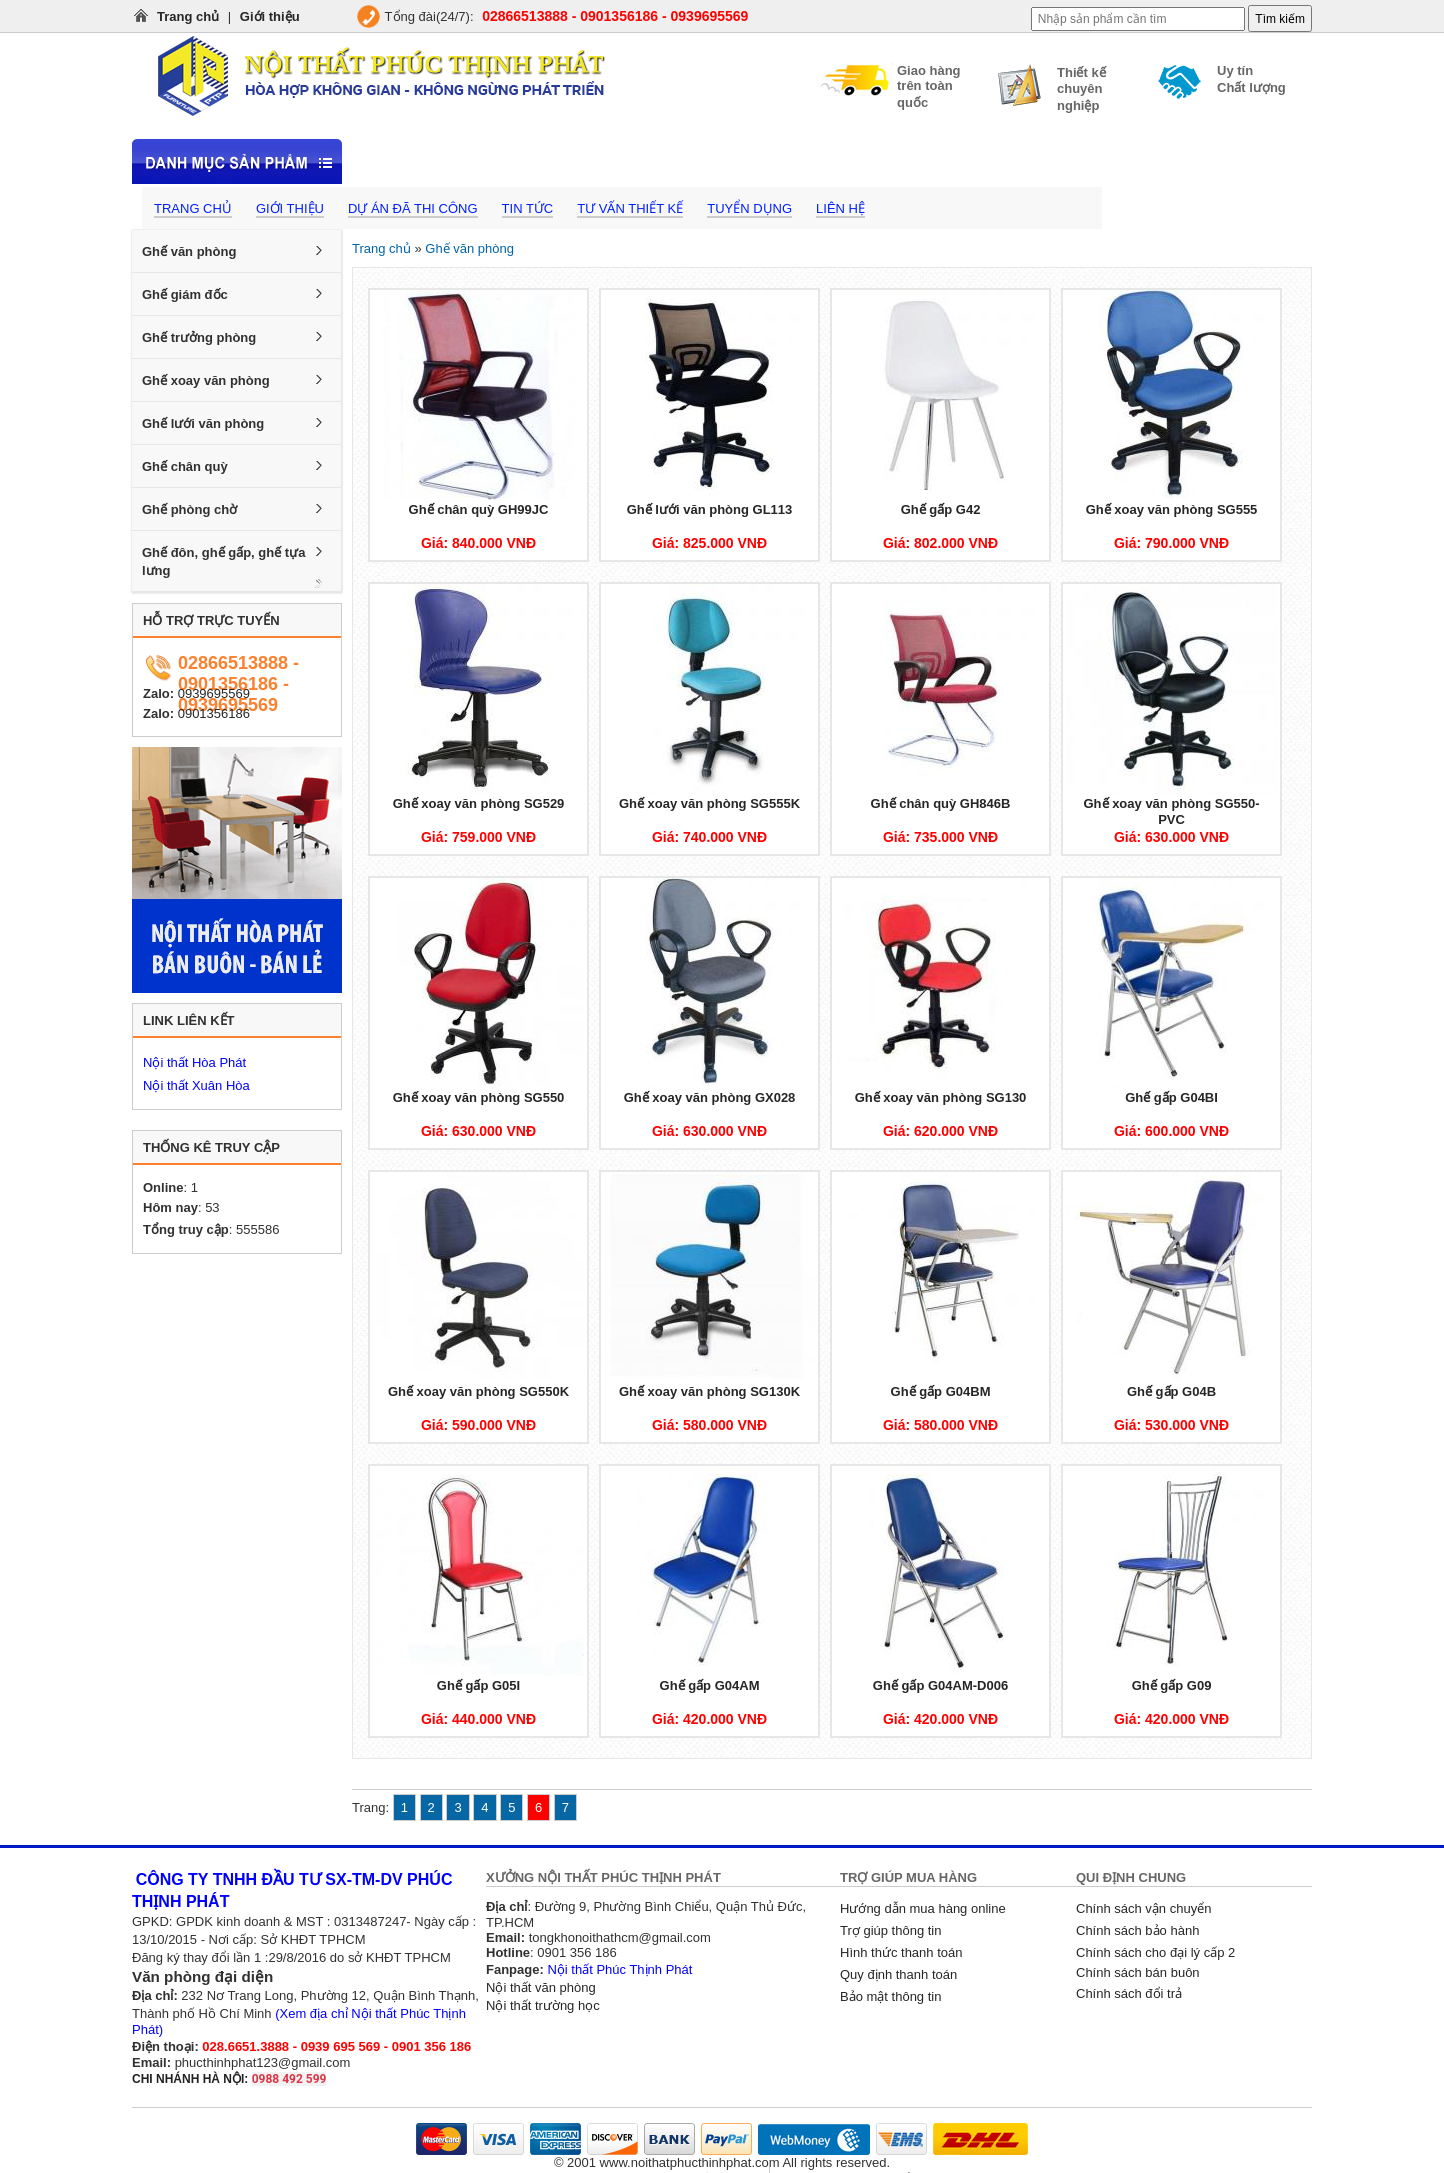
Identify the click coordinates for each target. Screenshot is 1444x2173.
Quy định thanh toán (898, 1974)
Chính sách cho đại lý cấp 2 (1155, 1952)
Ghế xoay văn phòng (206, 380)
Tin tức (528, 208)
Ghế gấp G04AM (710, 1685)
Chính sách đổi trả (1129, 1993)
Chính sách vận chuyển (1143, 1908)
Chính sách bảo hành (1137, 1930)
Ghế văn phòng (189, 251)
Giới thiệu (270, 16)
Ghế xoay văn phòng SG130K (709, 1391)
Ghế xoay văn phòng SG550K (478, 1391)
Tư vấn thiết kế (630, 208)
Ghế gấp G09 (1172, 1685)
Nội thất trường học (543, 2005)
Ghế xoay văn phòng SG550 (479, 1097)
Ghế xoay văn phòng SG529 (479, 803)
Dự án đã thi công (413, 208)
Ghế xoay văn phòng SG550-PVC (1171, 811)
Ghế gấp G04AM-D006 (940, 1685)
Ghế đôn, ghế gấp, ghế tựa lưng (223, 561)
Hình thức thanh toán (901, 1952)
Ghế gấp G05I (478, 1685)
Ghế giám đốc (185, 294)
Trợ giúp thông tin (890, 1930)
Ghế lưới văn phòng (203, 423)
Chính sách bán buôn (1138, 1972)
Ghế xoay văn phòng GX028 (710, 1097)
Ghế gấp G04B (1171, 1391)
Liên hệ (840, 208)
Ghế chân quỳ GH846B (941, 803)
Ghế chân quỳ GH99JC (479, 509)
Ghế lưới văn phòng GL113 (710, 509)
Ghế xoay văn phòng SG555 (1172, 509)
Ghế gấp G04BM (941, 1391)
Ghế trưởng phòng (199, 337)
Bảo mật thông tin (890, 1996)
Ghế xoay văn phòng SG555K (709, 803)
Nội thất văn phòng (541, 1987)
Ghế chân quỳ (185, 466)
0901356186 (214, 713)
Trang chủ (188, 16)
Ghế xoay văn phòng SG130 (941, 1097)
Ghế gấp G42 (941, 509)
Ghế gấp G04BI (1171, 1097)
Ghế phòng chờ (189, 509)
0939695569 (214, 693)
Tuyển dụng (749, 208)
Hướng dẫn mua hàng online (923, 1908)
